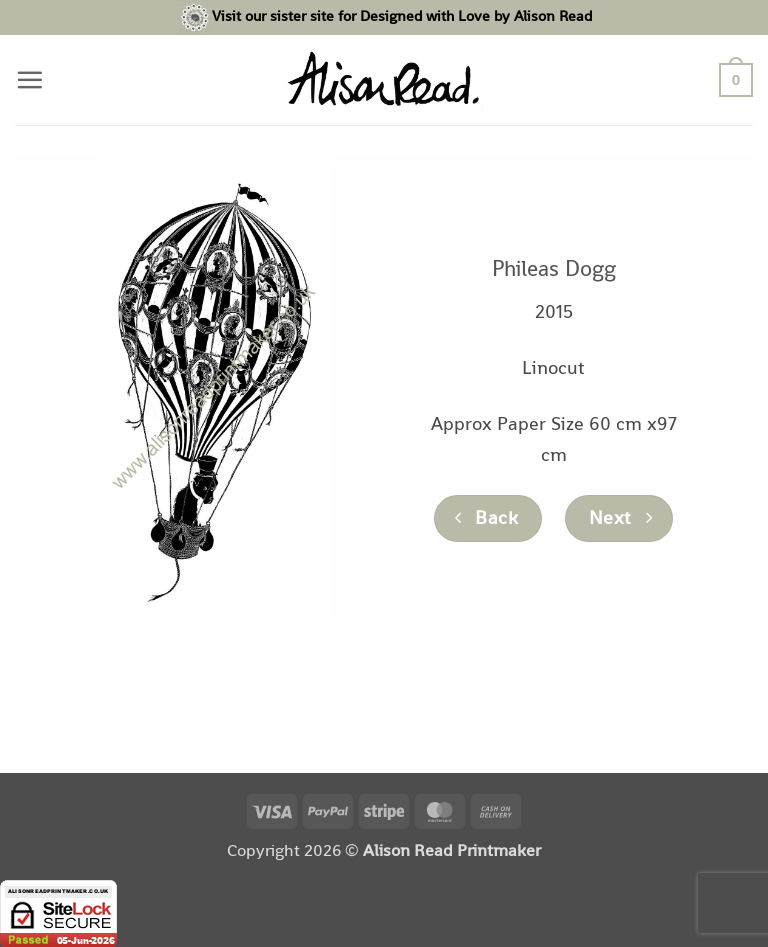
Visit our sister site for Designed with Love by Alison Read (402, 15)
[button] (29, 79)
